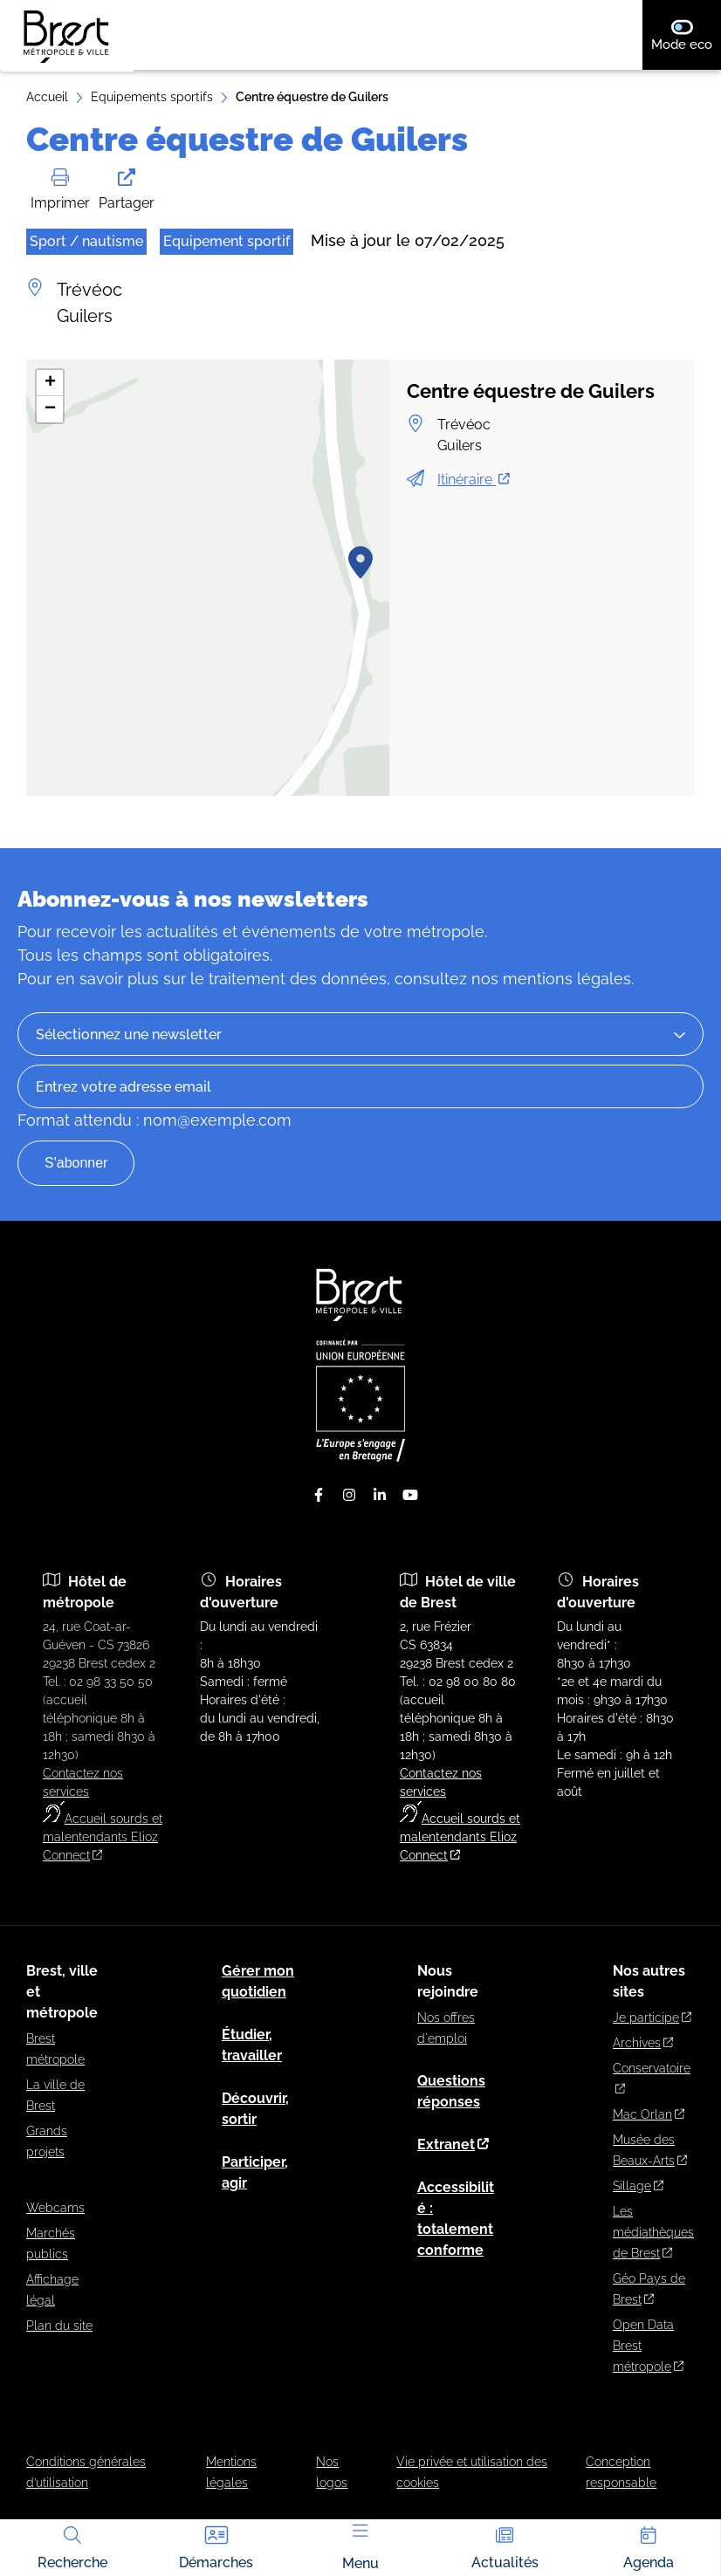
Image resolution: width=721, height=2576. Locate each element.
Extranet (453, 2144)
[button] (360, 562)
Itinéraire (473, 479)
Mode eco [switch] (686, 34)
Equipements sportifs (152, 97)
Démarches (216, 2546)
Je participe (652, 2017)
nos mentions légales (551, 978)
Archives (643, 2043)
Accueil (47, 97)
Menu (360, 2548)
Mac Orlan (648, 2114)
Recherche (72, 2546)
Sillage (638, 2186)
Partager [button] (126, 189)
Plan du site (59, 2326)
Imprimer (60, 189)
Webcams (55, 2208)
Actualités (505, 2546)
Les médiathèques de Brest (653, 2232)
